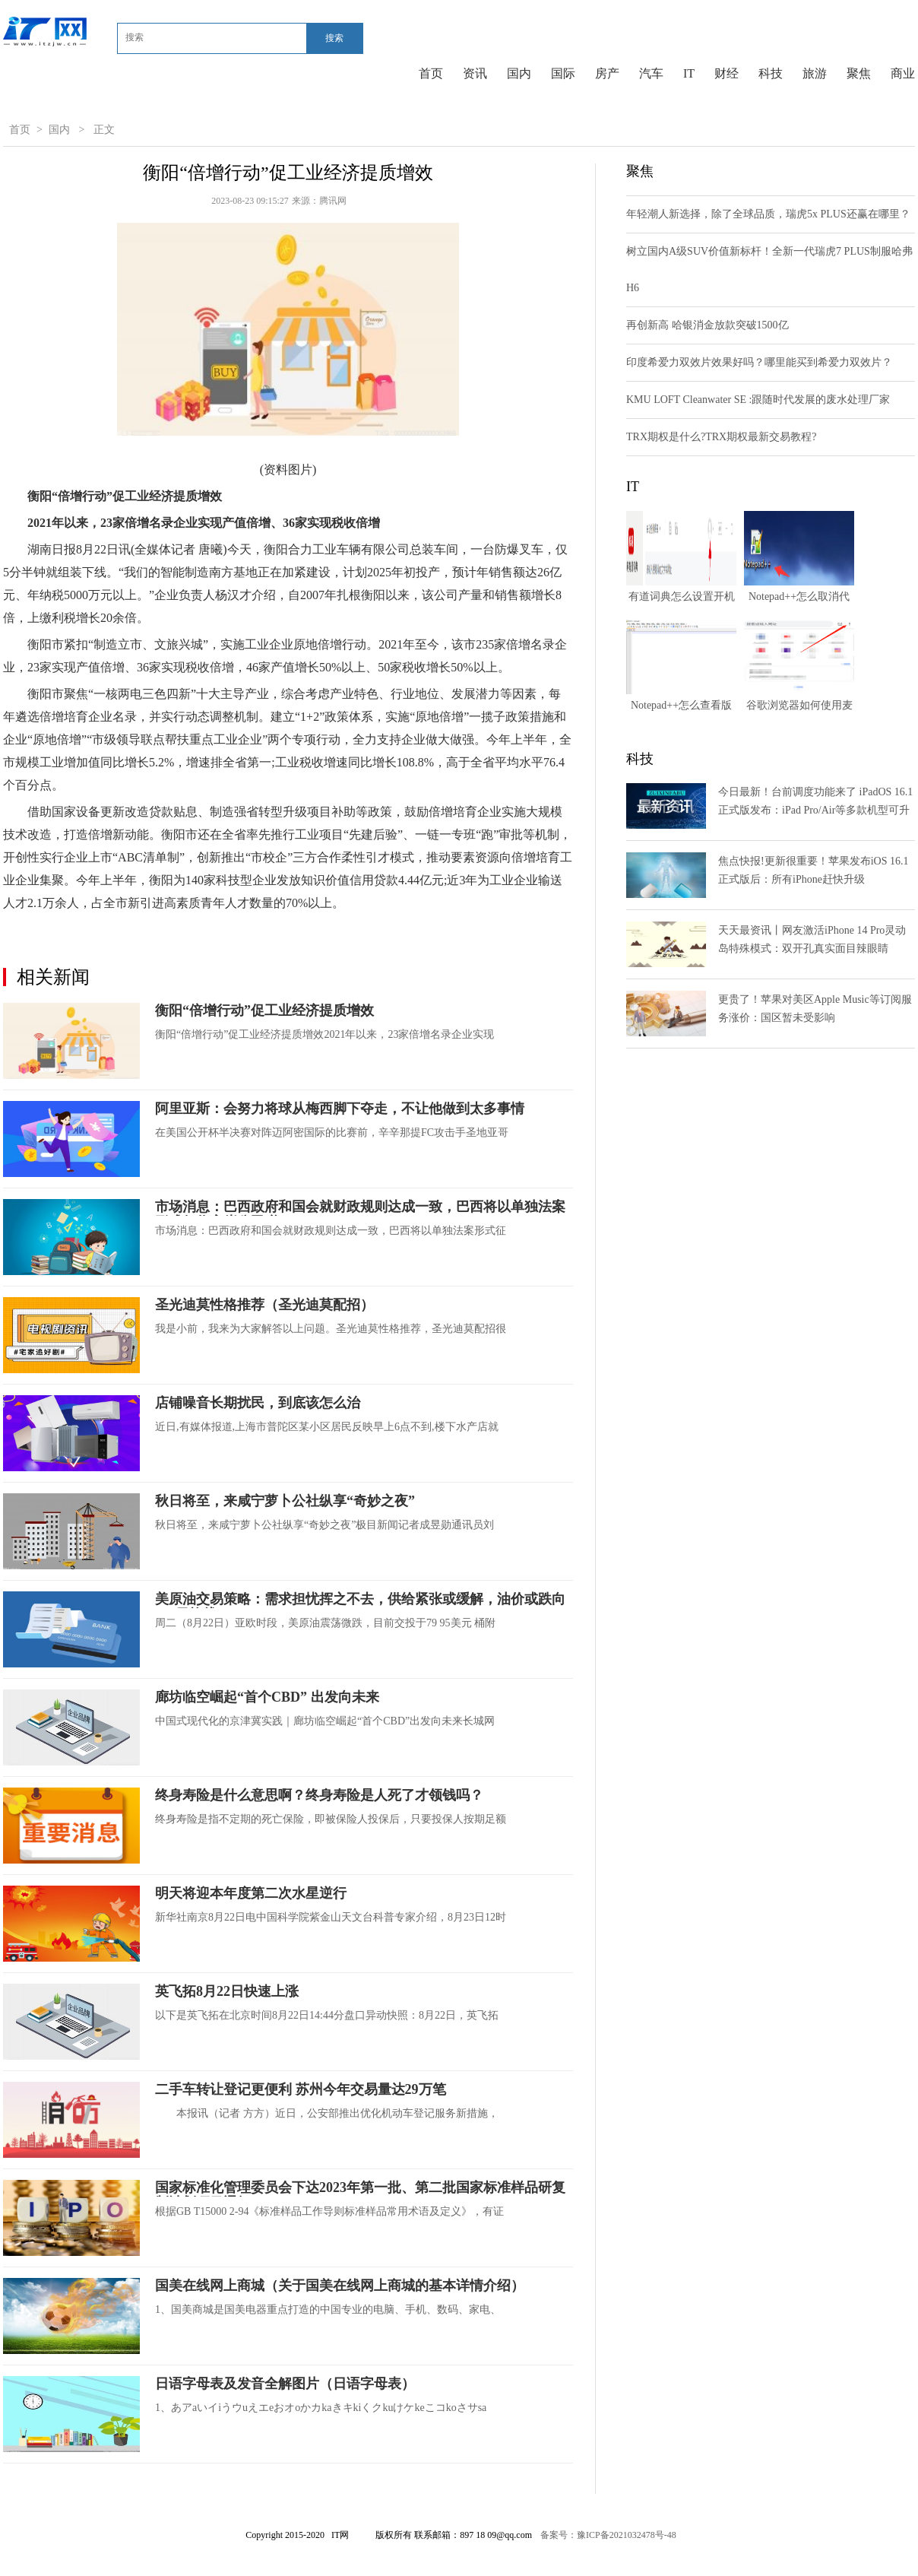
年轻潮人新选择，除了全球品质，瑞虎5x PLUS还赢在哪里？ (768, 214)
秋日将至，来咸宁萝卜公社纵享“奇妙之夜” (285, 1500)
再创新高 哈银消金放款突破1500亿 (707, 325)
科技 (770, 73)
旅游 (814, 73)
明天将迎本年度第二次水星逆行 (251, 1893)
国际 (563, 73)
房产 (607, 73)
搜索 (334, 38)
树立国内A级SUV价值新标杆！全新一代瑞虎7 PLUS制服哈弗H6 (769, 269)
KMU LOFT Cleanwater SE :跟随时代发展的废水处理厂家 (758, 399)
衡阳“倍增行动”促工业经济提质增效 (264, 1010)
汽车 (651, 73)
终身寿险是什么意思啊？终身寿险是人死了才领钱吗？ (319, 1795)
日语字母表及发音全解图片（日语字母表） (285, 2383)
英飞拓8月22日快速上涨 (227, 1991)
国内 (519, 73)
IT (689, 73)
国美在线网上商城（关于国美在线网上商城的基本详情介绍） (339, 2285)
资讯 (475, 73)
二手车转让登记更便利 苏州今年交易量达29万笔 (300, 2089)
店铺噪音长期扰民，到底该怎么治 (257, 1402)
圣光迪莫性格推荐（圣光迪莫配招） (264, 1304)
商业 (903, 73)
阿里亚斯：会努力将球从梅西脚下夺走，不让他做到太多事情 (339, 1108)
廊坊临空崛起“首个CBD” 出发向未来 (267, 1697)
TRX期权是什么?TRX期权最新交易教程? (721, 437)
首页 (431, 73)
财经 (726, 73)
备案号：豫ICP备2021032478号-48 (608, 2535)
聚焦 (859, 73)
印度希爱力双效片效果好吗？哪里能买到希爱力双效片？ (759, 362)
